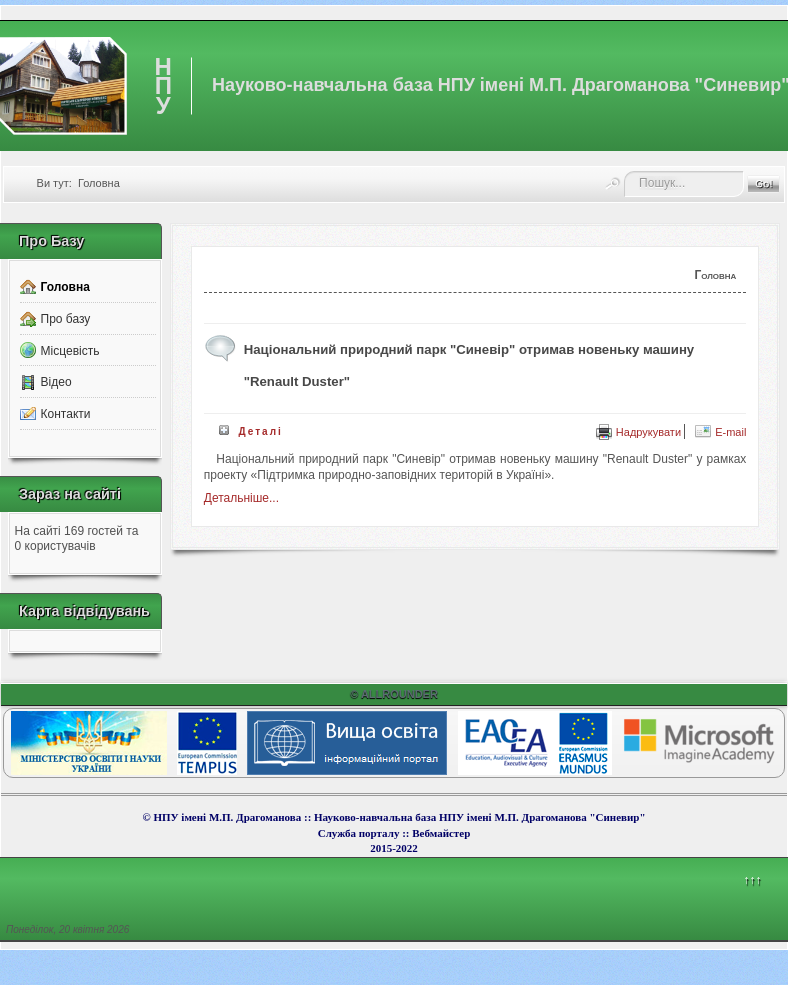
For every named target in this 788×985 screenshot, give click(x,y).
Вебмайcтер (441, 833)
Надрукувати (638, 432)
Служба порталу (360, 833)
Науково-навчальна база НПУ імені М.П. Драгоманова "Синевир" (480, 817)
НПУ (163, 85)
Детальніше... (241, 498)
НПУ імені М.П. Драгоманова (227, 817)
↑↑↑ (752, 880)
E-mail (720, 432)
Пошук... (624, 171)
